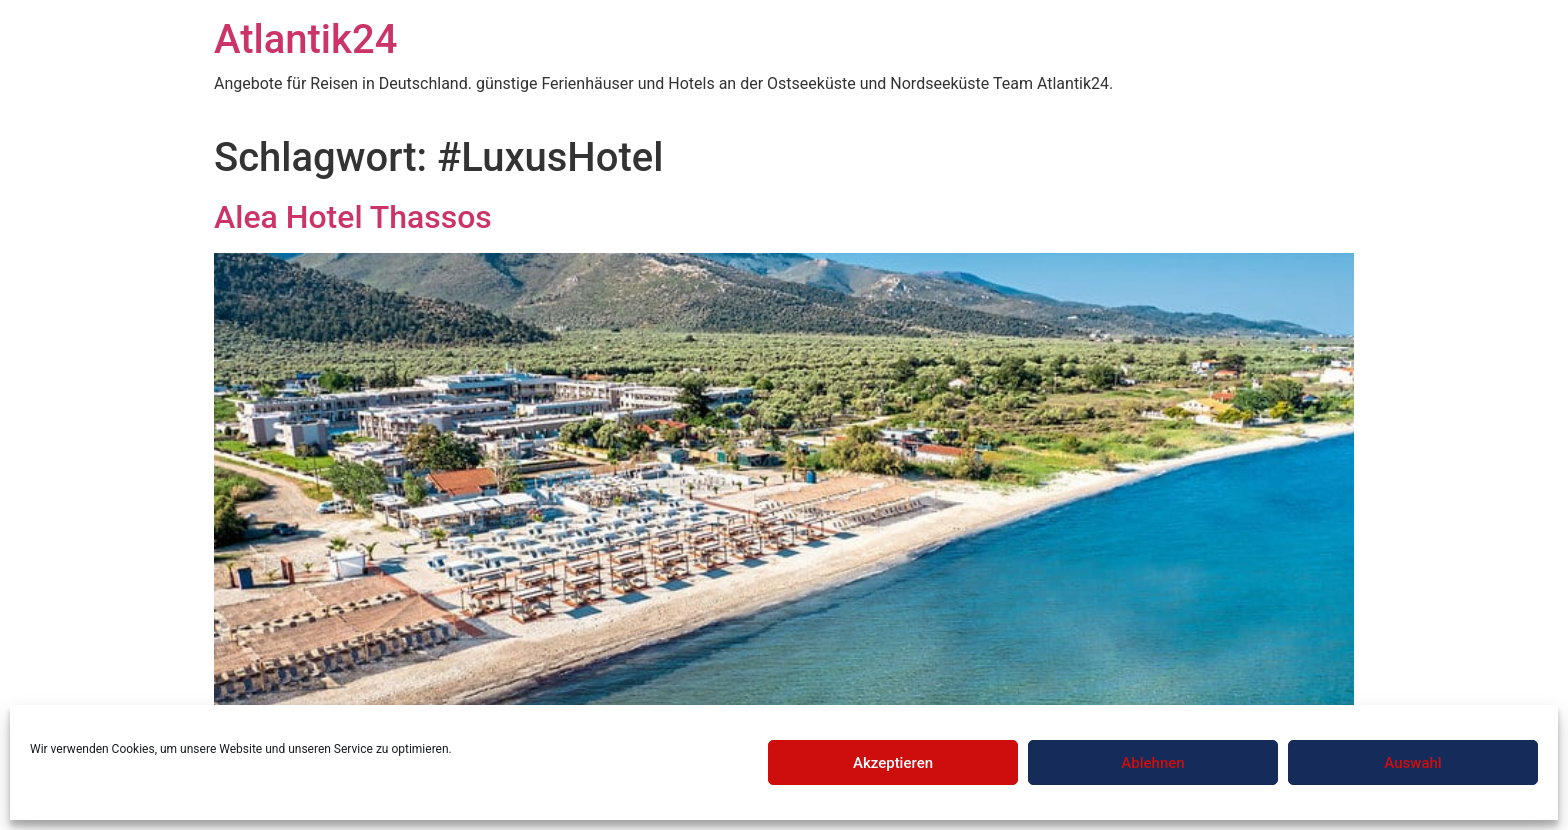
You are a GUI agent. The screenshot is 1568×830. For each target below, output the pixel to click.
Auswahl (1412, 763)
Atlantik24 (305, 39)
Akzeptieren (893, 763)
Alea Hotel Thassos (353, 217)
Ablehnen (1152, 763)
